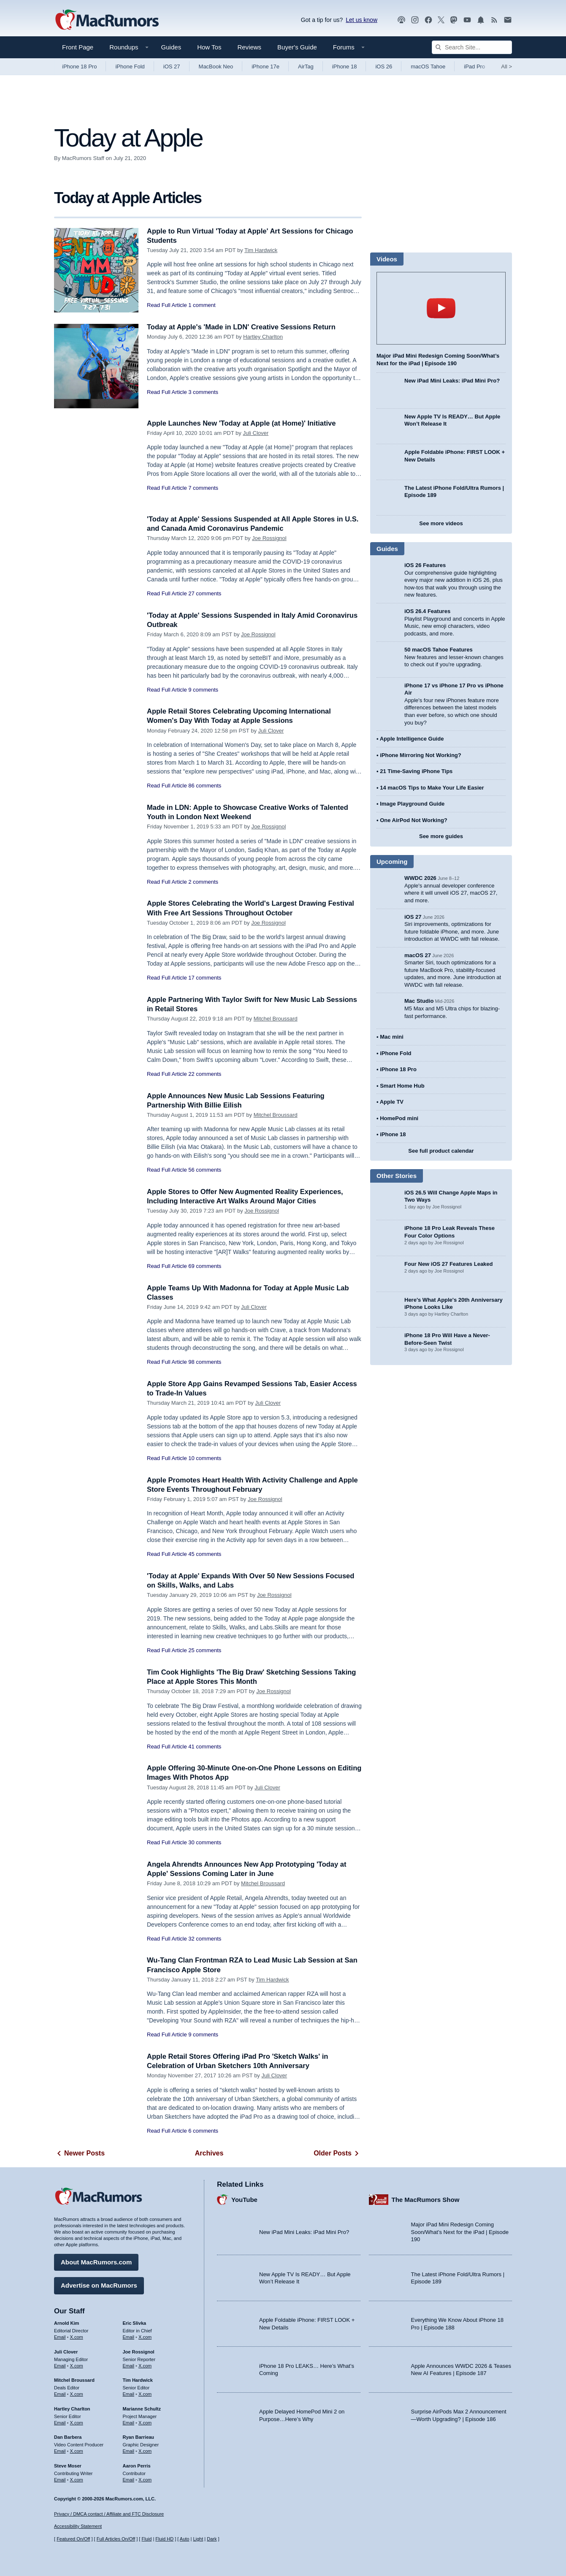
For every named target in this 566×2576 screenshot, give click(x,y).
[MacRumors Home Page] (107, 20)
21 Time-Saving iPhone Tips (416, 771)
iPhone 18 (344, 66)
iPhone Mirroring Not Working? (420, 755)
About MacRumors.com (96, 2261)
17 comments (204, 977)
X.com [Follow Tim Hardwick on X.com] (145, 2393)
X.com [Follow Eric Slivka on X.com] (145, 2336)
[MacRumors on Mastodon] (454, 20)
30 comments (204, 1842)
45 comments (204, 1554)
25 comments (204, 1650)
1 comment (201, 305)
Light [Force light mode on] (198, 2538)
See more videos (441, 523)
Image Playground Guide (412, 804)
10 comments (204, 1458)
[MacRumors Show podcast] (401, 20)
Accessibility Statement (78, 2526)
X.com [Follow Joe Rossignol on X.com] (145, 2364)
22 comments (204, 1074)
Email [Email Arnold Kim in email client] (60, 2336)
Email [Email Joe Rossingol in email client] (129, 2364)
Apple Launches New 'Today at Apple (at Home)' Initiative (244, 423)
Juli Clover (255, 433)
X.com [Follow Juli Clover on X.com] (76, 2364)
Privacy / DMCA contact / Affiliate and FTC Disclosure (109, 2513)
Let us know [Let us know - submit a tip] (361, 19)
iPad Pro (474, 66)
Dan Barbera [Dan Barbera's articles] (67, 2436)
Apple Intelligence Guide (412, 739)
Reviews (249, 47)
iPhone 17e (265, 66)
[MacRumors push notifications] (481, 20)
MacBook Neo (216, 66)
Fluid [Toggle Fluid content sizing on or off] (146, 2538)
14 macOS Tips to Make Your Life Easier (432, 787)
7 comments (203, 488)
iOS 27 (171, 66)
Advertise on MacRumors (99, 2284)
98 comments (204, 1362)
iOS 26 (383, 66)
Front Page (77, 47)
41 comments (204, 1746)
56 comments (204, 1170)
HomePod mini (399, 1118)
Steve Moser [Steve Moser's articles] (67, 2465)
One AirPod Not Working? (413, 820)
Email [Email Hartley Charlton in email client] (60, 2421)
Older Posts (338, 2153)
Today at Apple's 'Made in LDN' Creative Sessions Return (244, 327)
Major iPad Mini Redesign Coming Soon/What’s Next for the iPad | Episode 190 (460, 2231)
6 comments (203, 2131)
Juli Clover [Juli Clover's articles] (66, 2351)
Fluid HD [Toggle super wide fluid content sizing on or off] (164, 2538)
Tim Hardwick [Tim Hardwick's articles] (138, 2379)
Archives (209, 2153)
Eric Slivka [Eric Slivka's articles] (134, 2322)
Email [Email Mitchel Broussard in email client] (60, 2393)
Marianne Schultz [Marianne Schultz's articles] (142, 2408)
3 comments (203, 392)
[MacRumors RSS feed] (494, 20)
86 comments (204, 785)
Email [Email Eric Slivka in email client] (129, 2336)
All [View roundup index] (506, 66)
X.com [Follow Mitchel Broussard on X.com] (76, 2393)
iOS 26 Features (425, 565)
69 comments (204, 1266)
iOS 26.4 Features (427, 611)
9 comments (203, 690)
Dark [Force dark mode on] (212, 2538)
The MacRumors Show (426, 2199)
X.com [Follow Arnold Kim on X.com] (76, 2336)
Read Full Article (167, 305)
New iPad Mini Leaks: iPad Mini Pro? (452, 380)
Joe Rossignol (269, 538)
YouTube (244, 2199)
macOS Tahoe (428, 66)
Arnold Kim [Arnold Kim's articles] (66, 2322)
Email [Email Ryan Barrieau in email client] (129, 2450)
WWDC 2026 (420, 878)
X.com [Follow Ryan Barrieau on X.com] (145, 2450)
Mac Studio (418, 1001)
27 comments (204, 593)
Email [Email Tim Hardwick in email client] (129, 2393)
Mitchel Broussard (276, 1018)
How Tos (209, 47)
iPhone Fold (129, 66)
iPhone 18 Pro (79, 66)
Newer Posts (79, 2153)
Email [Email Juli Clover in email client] (60, 2364)
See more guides (441, 836)
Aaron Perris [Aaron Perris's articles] (137, 2465)
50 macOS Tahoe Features (438, 649)
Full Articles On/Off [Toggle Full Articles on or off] (116, 2538)
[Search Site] (472, 47)
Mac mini (392, 1037)
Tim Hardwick (260, 250)
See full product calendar (441, 1151)
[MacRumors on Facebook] (428, 20)
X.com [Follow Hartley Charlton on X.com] (76, 2421)
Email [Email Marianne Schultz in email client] (129, 2421)
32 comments (204, 1938)
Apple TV (392, 1102)
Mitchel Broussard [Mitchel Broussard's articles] (74, 2379)
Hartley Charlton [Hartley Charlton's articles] (72, 2408)
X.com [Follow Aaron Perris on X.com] (145, 2478)
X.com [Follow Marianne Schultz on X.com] (145, 2421)
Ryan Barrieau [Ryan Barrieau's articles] (138, 2436)
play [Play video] (441, 308)
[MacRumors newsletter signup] (508, 20)
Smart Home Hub (402, 1086)
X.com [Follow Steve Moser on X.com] (76, 2478)
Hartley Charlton (263, 337)
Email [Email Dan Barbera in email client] (60, 2450)
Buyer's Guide (297, 47)
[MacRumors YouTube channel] (467, 20)
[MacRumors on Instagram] (415, 20)
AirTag (306, 66)
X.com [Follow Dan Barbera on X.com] (76, 2450)
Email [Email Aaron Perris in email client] (129, 2478)
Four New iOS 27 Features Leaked (448, 1264)
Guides (171, 47)
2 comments (203, 882)
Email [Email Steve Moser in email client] (60, 2478)
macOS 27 (417, 955)
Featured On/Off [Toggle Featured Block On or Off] (73, 2538)
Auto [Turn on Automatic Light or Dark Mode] (185, 2538)
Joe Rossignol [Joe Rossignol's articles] (138, 2351)
